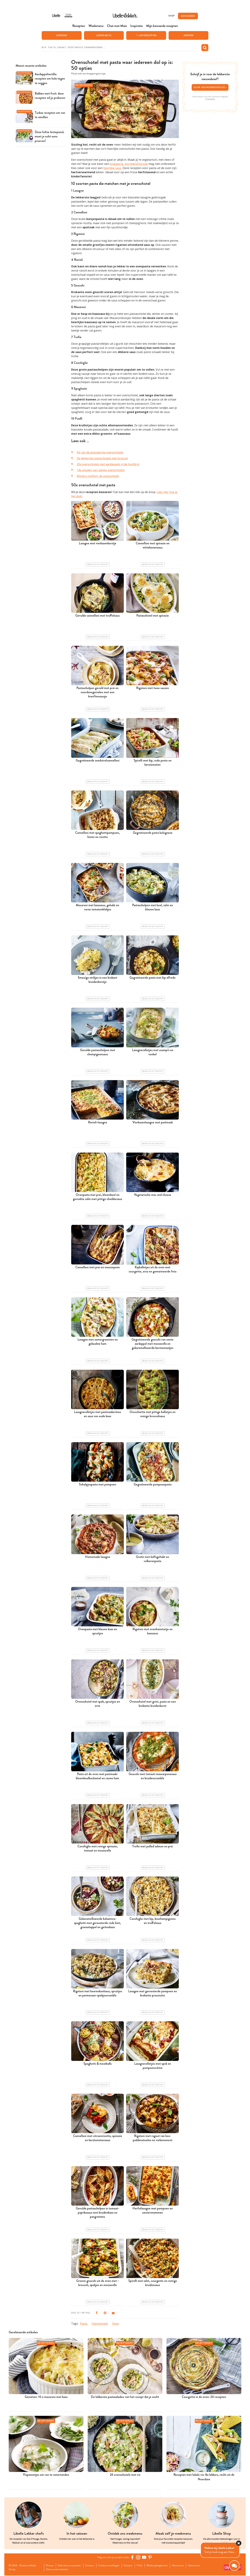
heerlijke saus (112, 168)
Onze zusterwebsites (58, 2569)
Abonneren (182, 2566)
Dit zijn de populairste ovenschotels (100, 452)
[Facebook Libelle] (133, 2557)
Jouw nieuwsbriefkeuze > (210, 87)
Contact (130, 2566)
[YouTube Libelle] (145, 2557)
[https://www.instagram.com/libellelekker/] (139, 2557)
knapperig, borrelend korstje (129, 164)
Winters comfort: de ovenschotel (98, 476)
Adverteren (199, 2566)
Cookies (91, 2566)
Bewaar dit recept (97, 564)
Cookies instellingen (111, 2566)
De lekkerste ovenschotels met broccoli (102, 458)
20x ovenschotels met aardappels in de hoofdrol (108, 464)
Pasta (83, 2324)
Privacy (50, 2566)
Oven (115, 2324)
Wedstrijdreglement (160, 2566)
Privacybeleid (210, 99)
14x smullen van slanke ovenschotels (101, 470)
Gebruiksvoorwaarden (70, 2566)
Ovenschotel (100, 2324)
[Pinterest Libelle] (150, 2557)
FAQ (142, 2566)
